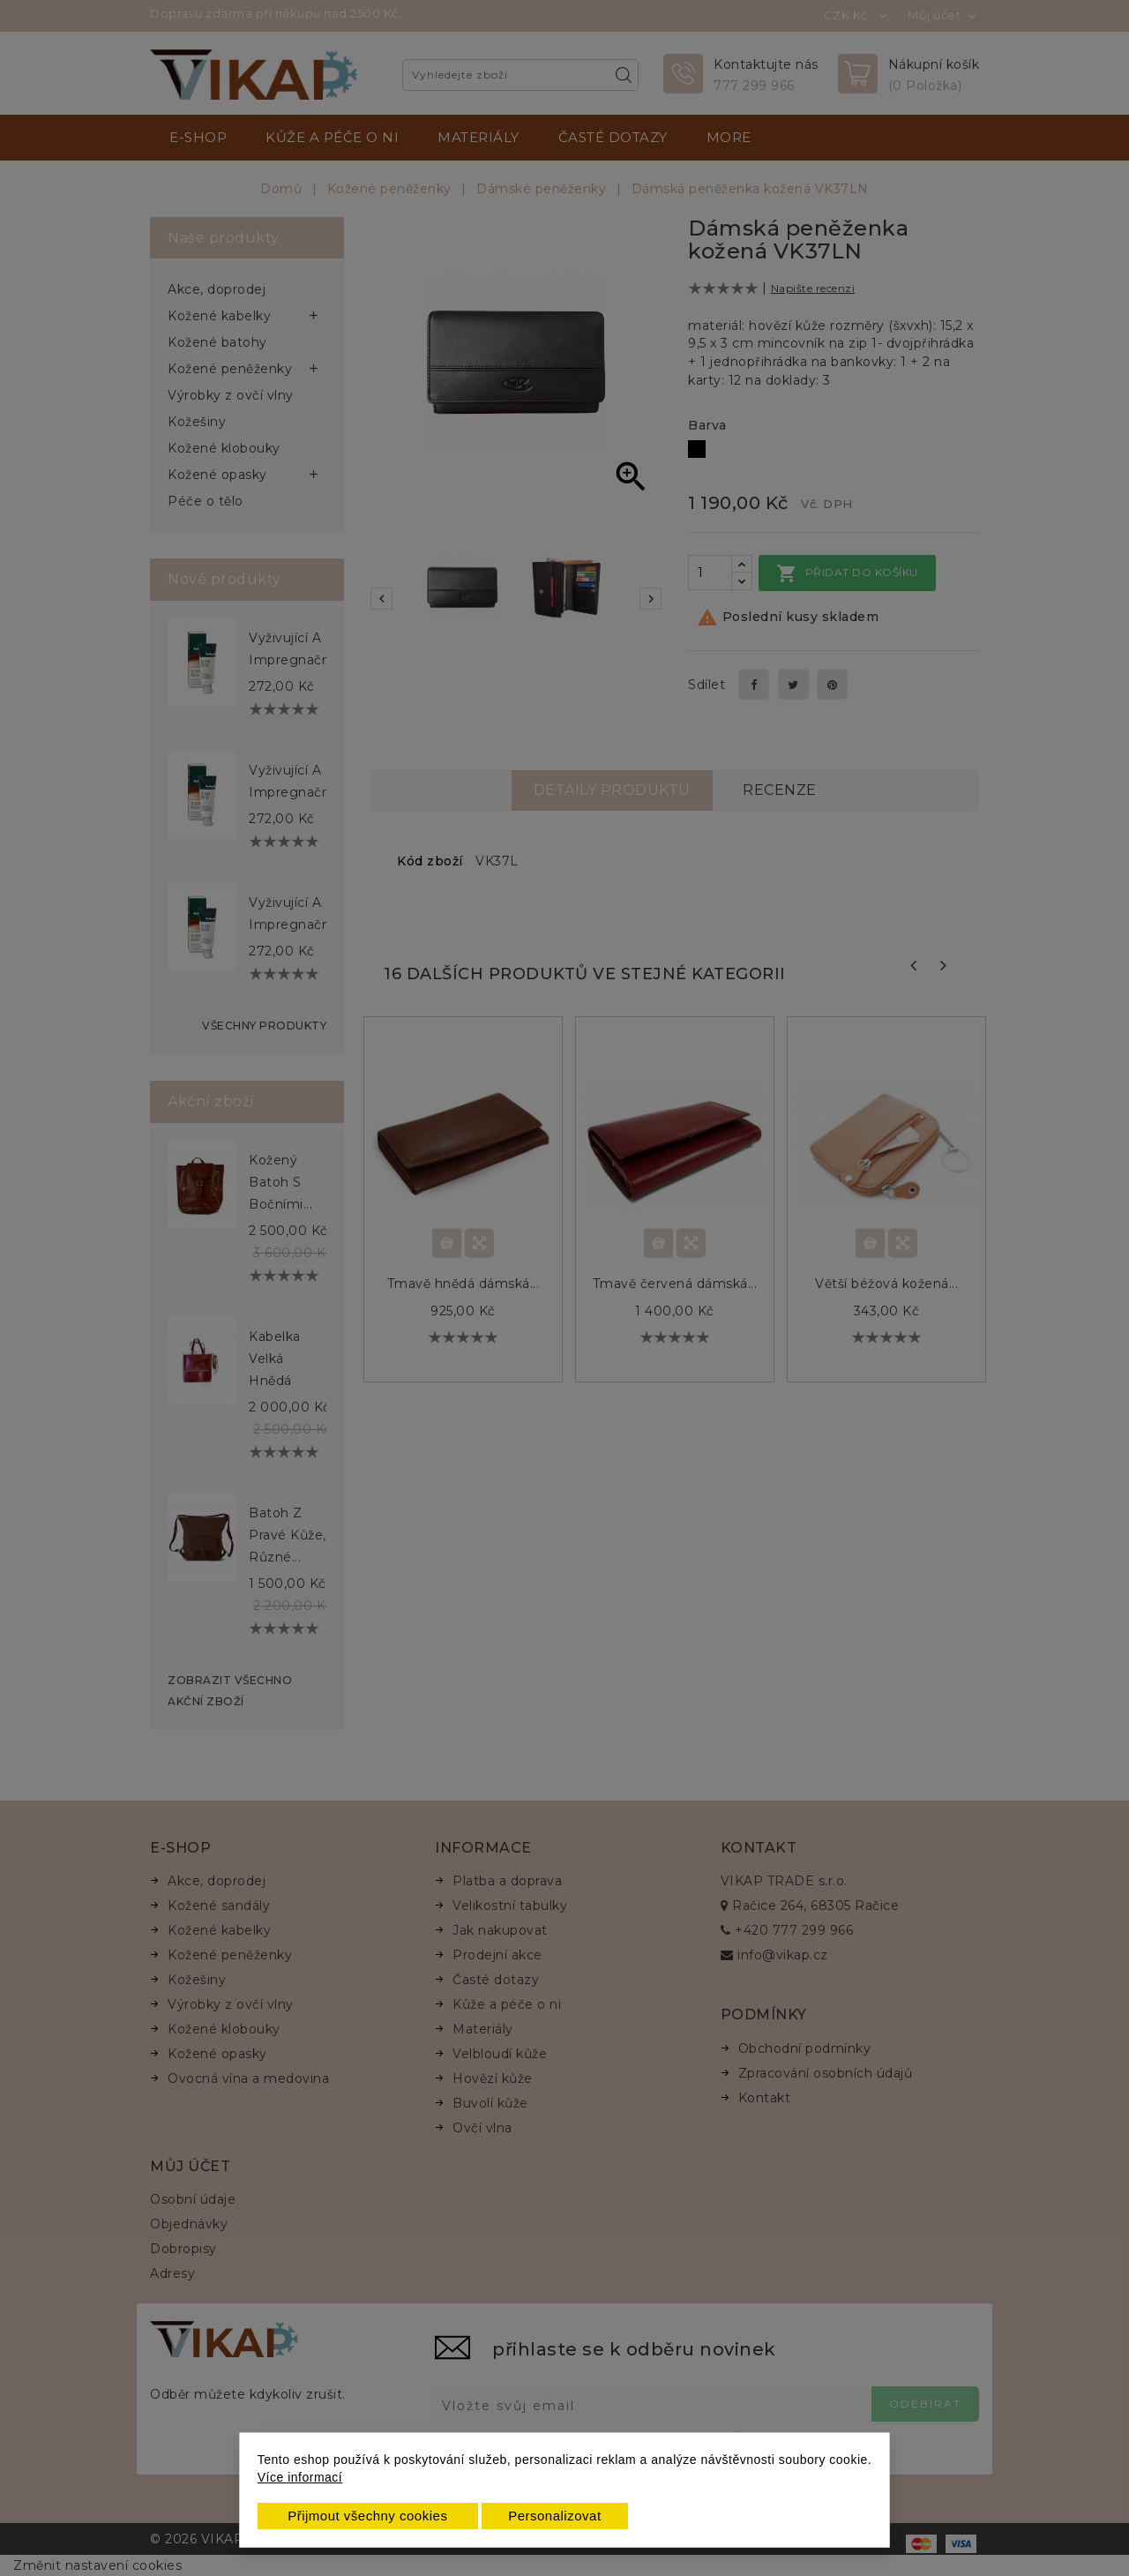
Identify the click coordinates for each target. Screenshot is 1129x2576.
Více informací (300, 2477)
